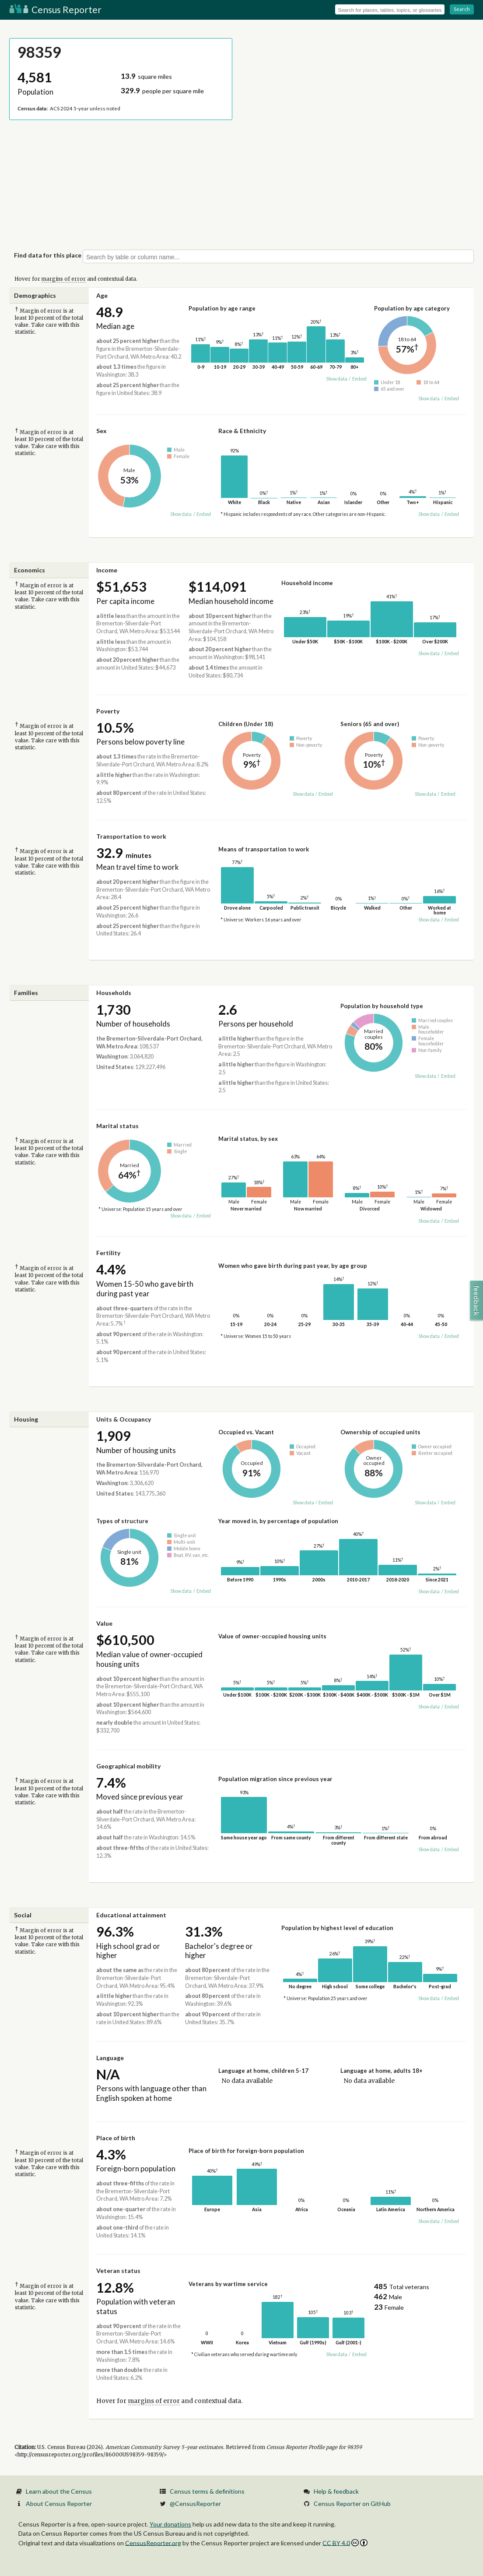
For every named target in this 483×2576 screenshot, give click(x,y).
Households (113, 992)
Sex (101, 430)
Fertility (108, 1252)
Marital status (117, 1125)
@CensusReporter (195, 2503)
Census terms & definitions (207, 2491)
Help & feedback (336, 2491)
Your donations (170, 2524)
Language (110, 2057)
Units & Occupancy (123, 1419)
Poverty (107, 711)
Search (462, 9)
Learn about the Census (59, 2491)
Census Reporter (55, 9)
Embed (359, 378)
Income (106, 570)
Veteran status (118, 2270)
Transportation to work (131, 836)
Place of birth (115, 2138)
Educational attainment (131, 1915)
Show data (336, 378)
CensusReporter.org (153, 2542)
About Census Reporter (59, 2503)
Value (104, 1623)
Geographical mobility (128, 1766)
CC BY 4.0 (345, 2543)
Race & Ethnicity (242, 430)
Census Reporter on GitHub (352, 2503)
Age (102, 295)
